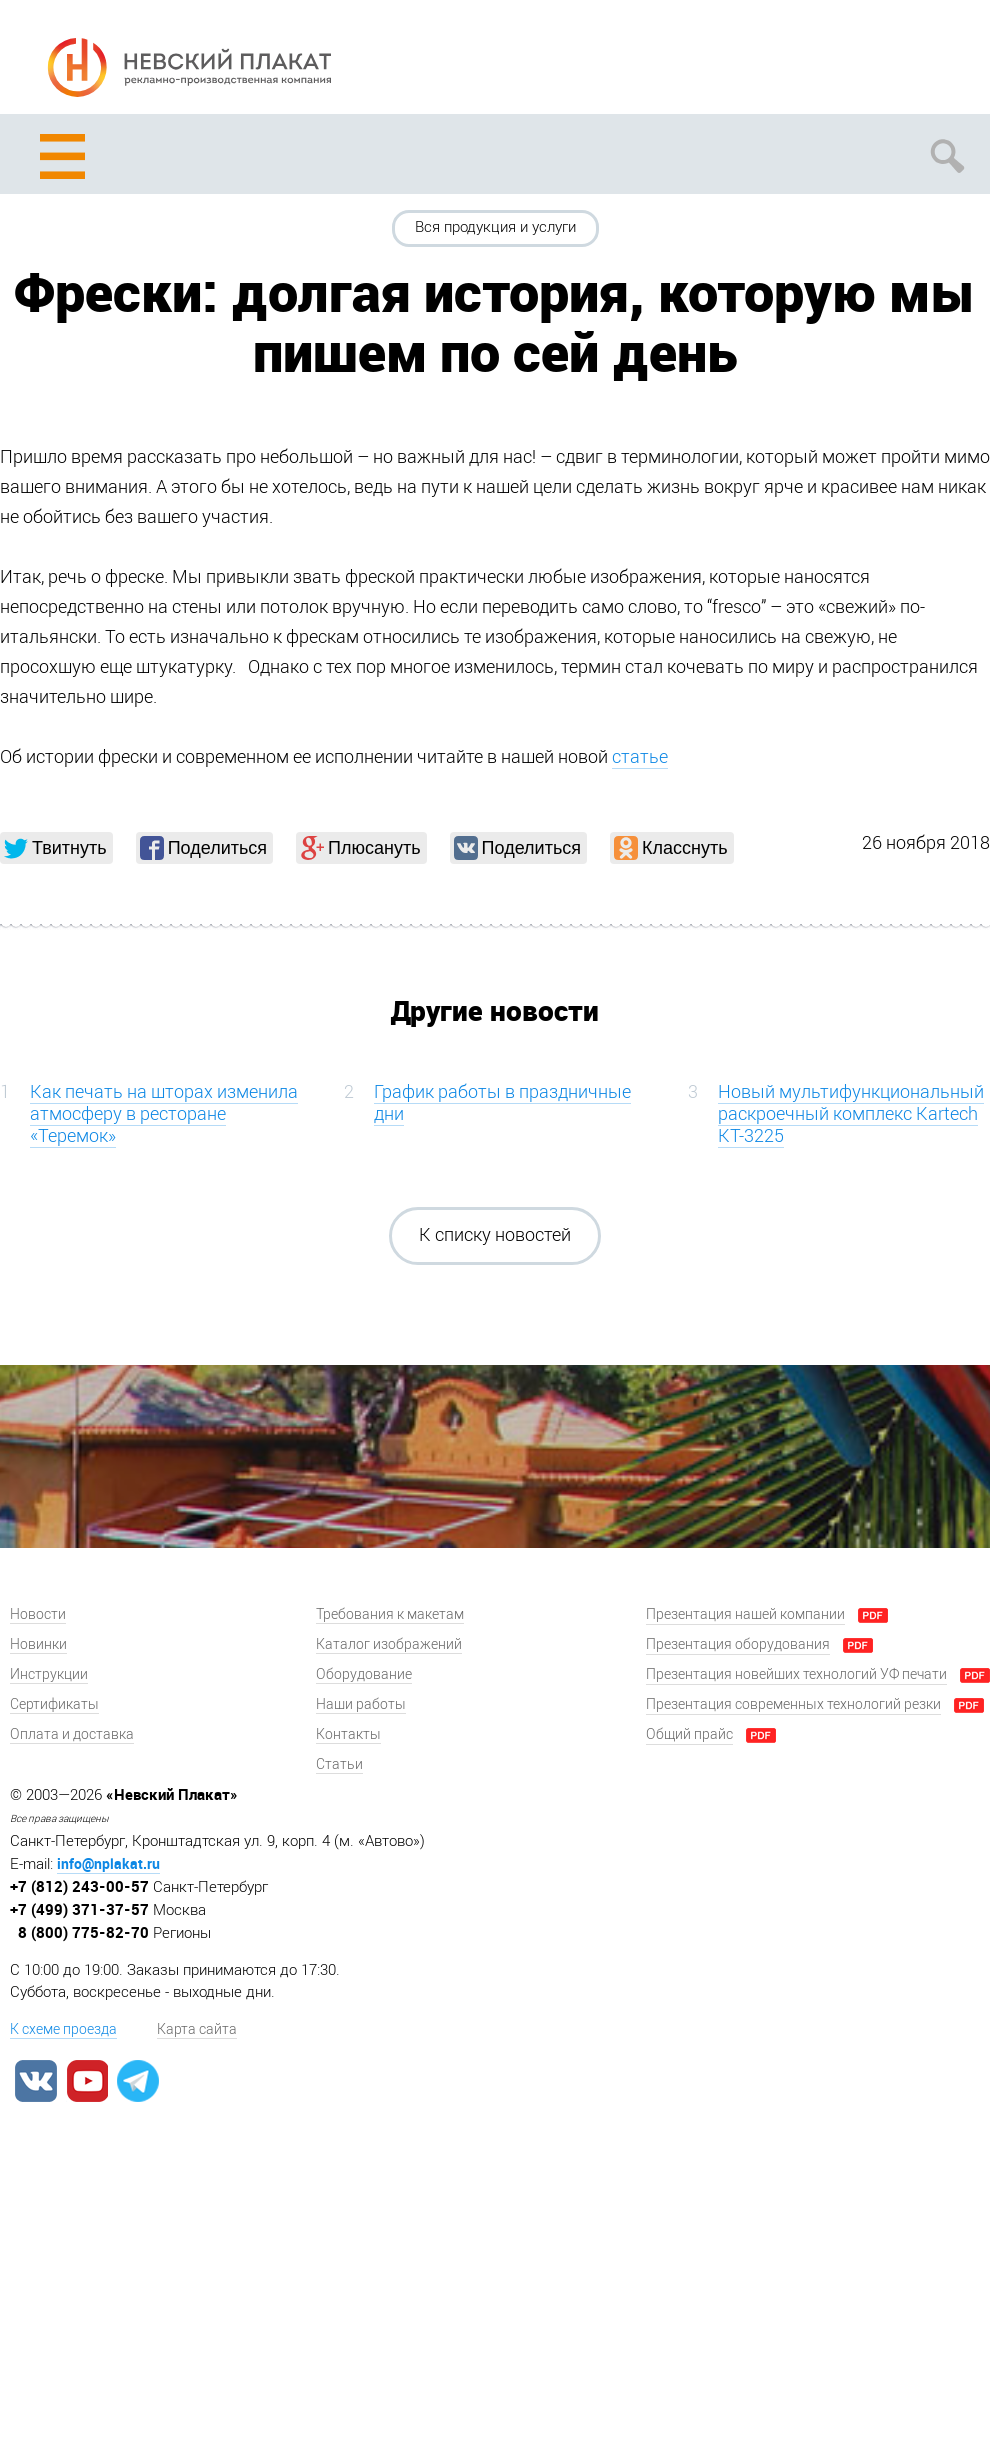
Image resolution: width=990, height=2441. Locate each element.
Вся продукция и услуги (495, 227)
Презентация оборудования (738, 1644)
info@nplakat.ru (108, 1863)
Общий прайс (689, 1734)
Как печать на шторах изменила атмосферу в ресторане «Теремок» (164, 1114)
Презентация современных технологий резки (793, 1704)
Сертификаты (54, 1704)
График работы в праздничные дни (502, 1103)
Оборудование (364, 1674)
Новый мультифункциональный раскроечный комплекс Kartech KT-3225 (851, 1114)
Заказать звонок (947, 61)
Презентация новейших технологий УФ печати (796, 1674)
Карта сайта (197, 2029)
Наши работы (361, 1704)
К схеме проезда (63, 2029)
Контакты (348, 1734)
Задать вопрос (872, 61)
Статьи (339, 1764)
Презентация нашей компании (745, 1614)
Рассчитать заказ (797, 61)
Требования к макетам (390, 1614)
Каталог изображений (389, 1644)
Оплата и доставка (72, 1734)
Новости (38, 1614)
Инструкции (49, 1674)
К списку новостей (495, 1235)
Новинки (38, 1644)
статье (640, 757)
